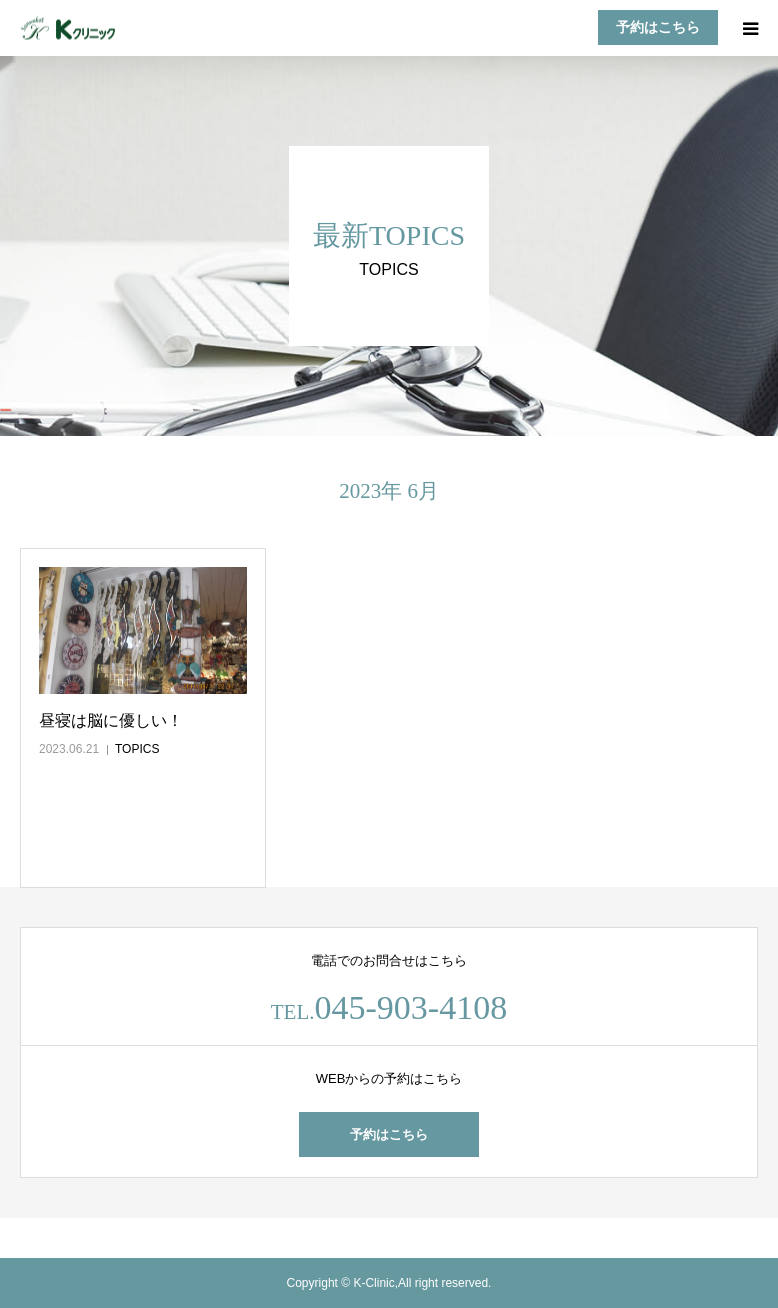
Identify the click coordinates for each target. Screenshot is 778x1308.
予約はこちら (658, 27)
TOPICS (137, 749)
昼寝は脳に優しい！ (111, 720)
